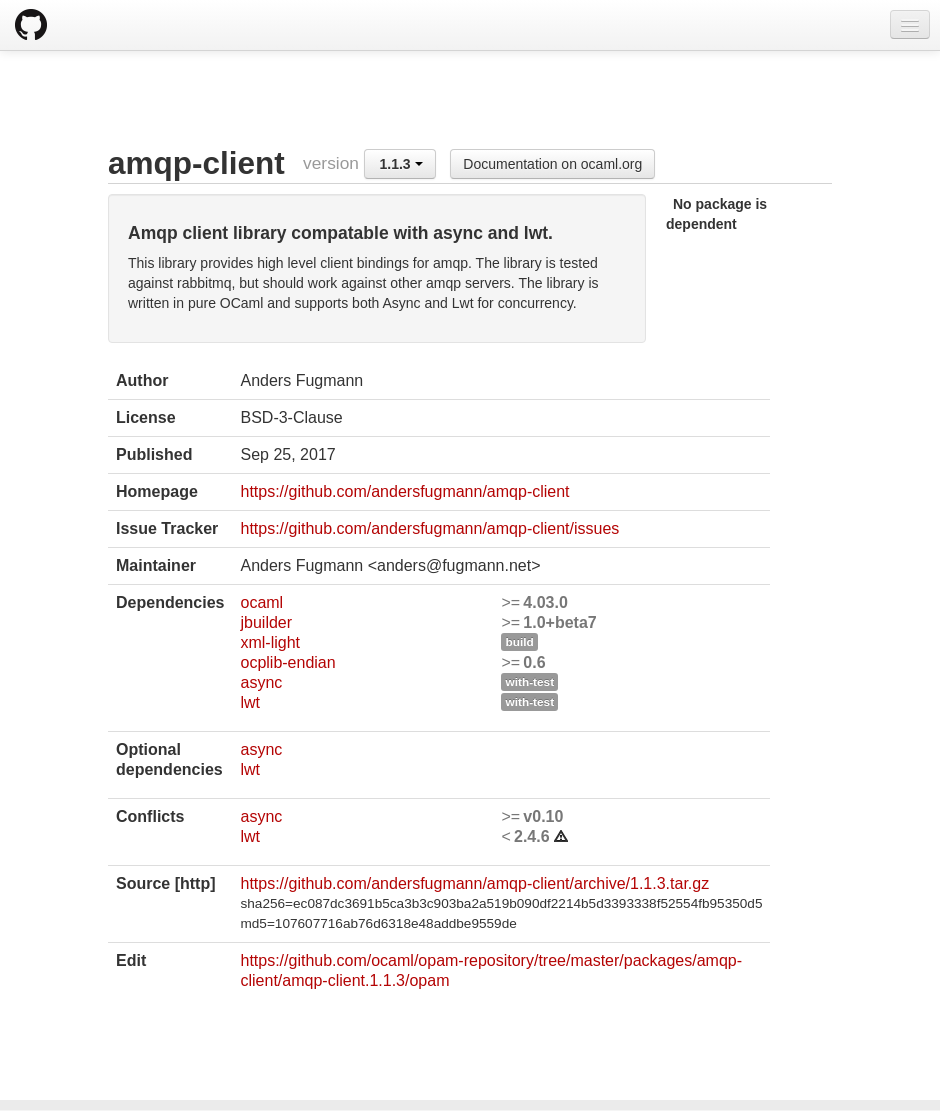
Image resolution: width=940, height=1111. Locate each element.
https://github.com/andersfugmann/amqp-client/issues (429, 528)
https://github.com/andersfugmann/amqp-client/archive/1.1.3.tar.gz (474, 883)
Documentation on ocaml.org (552, 164)
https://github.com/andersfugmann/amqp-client (404, 491)
